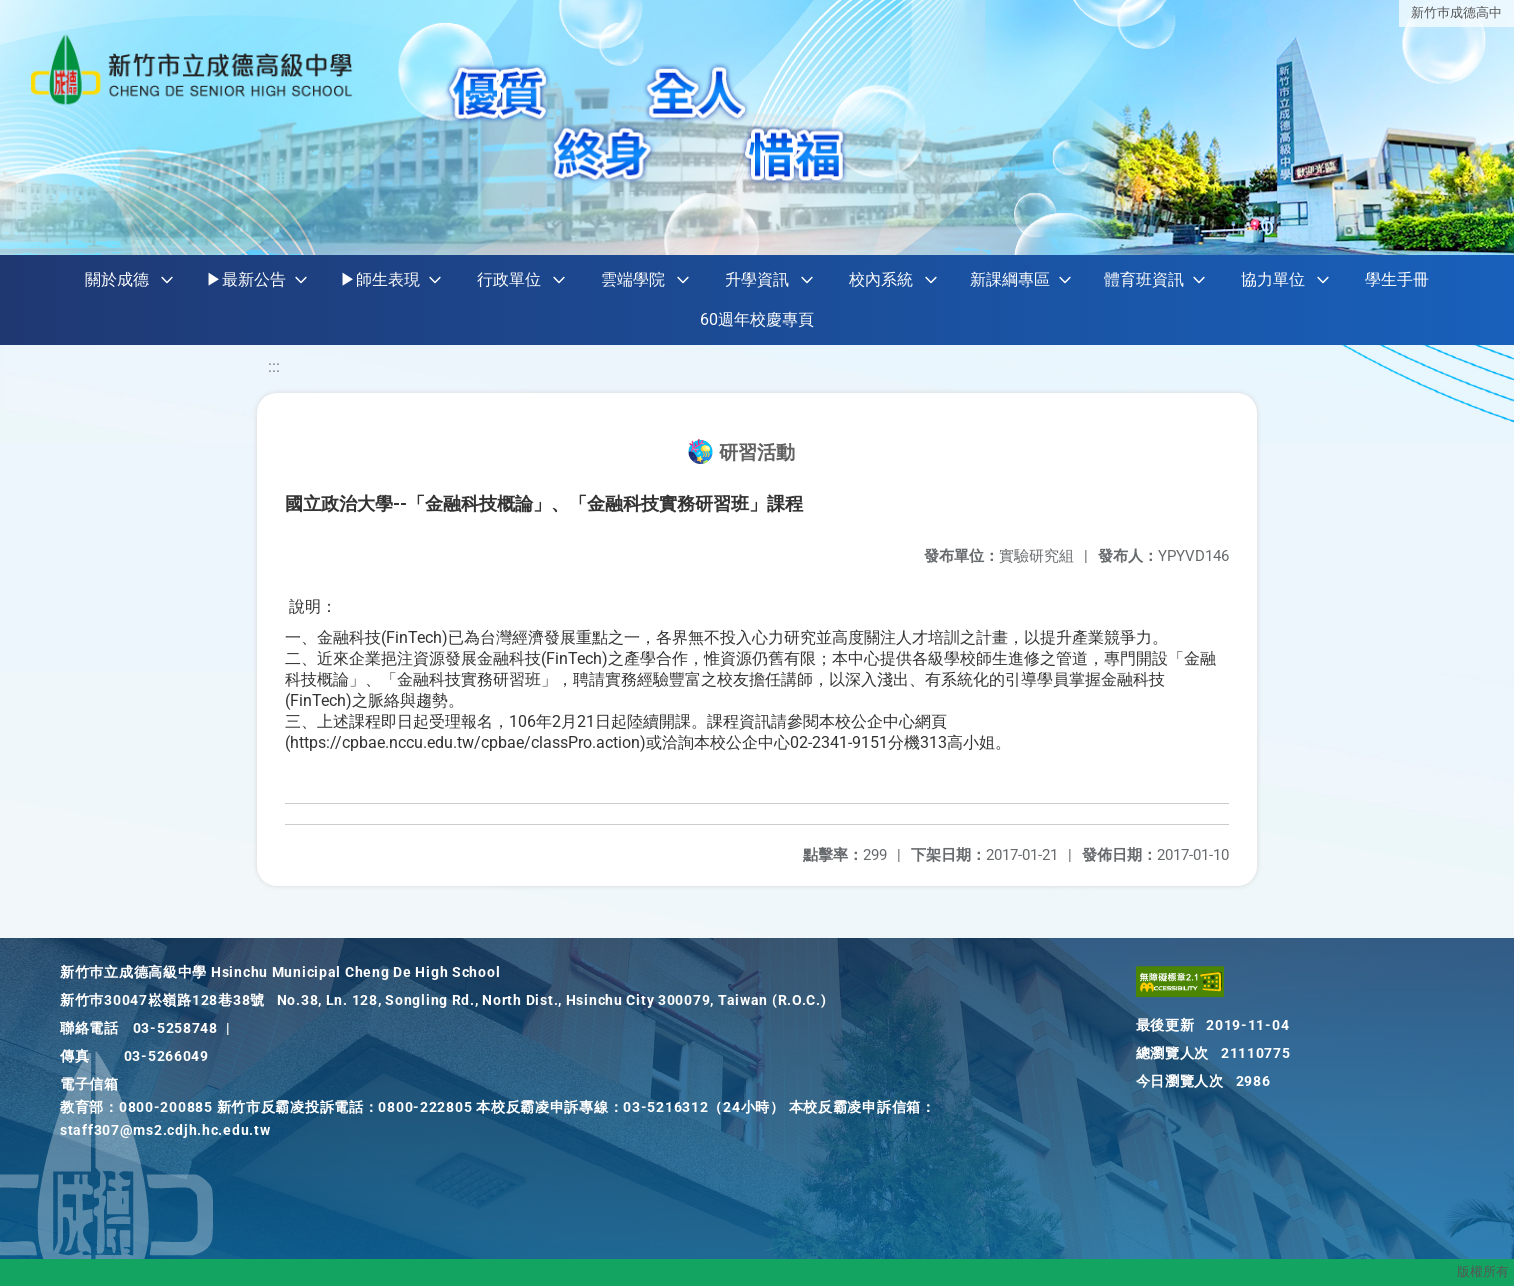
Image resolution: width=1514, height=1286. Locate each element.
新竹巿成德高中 (1456, 12)
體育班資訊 (1144, 279)
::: (274, 366)
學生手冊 (1397, 279)
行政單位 (509, 279)
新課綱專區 (1010, 279)
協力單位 (1273, 279)
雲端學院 (633, 279)
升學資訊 (757, 279)
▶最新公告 (246, 279)
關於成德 (117, 279)
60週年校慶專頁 (757, 319)
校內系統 (881, 279)
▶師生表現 (380, 279)
